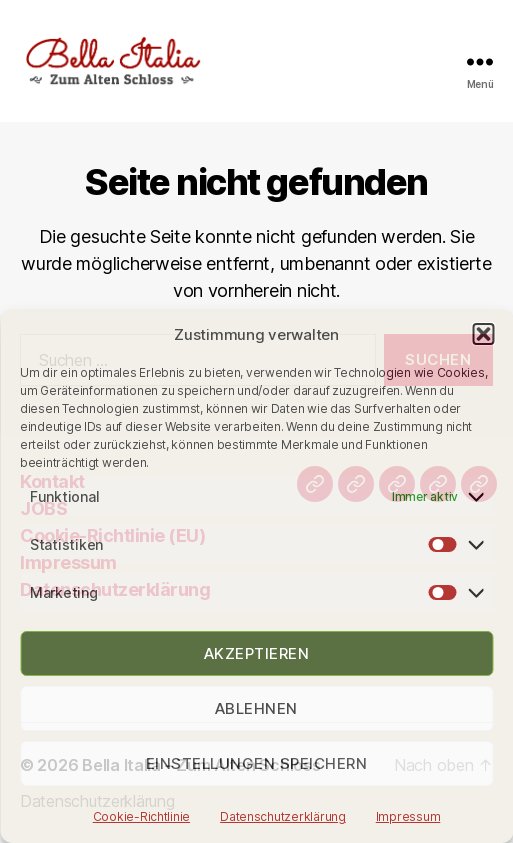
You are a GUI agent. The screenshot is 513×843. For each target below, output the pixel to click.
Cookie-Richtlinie (141, 816)
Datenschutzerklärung (283, 816)
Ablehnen (256, 708)
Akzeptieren (257, 653)
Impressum (408, 816)
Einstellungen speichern (257, 763)
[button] (483, 334)
